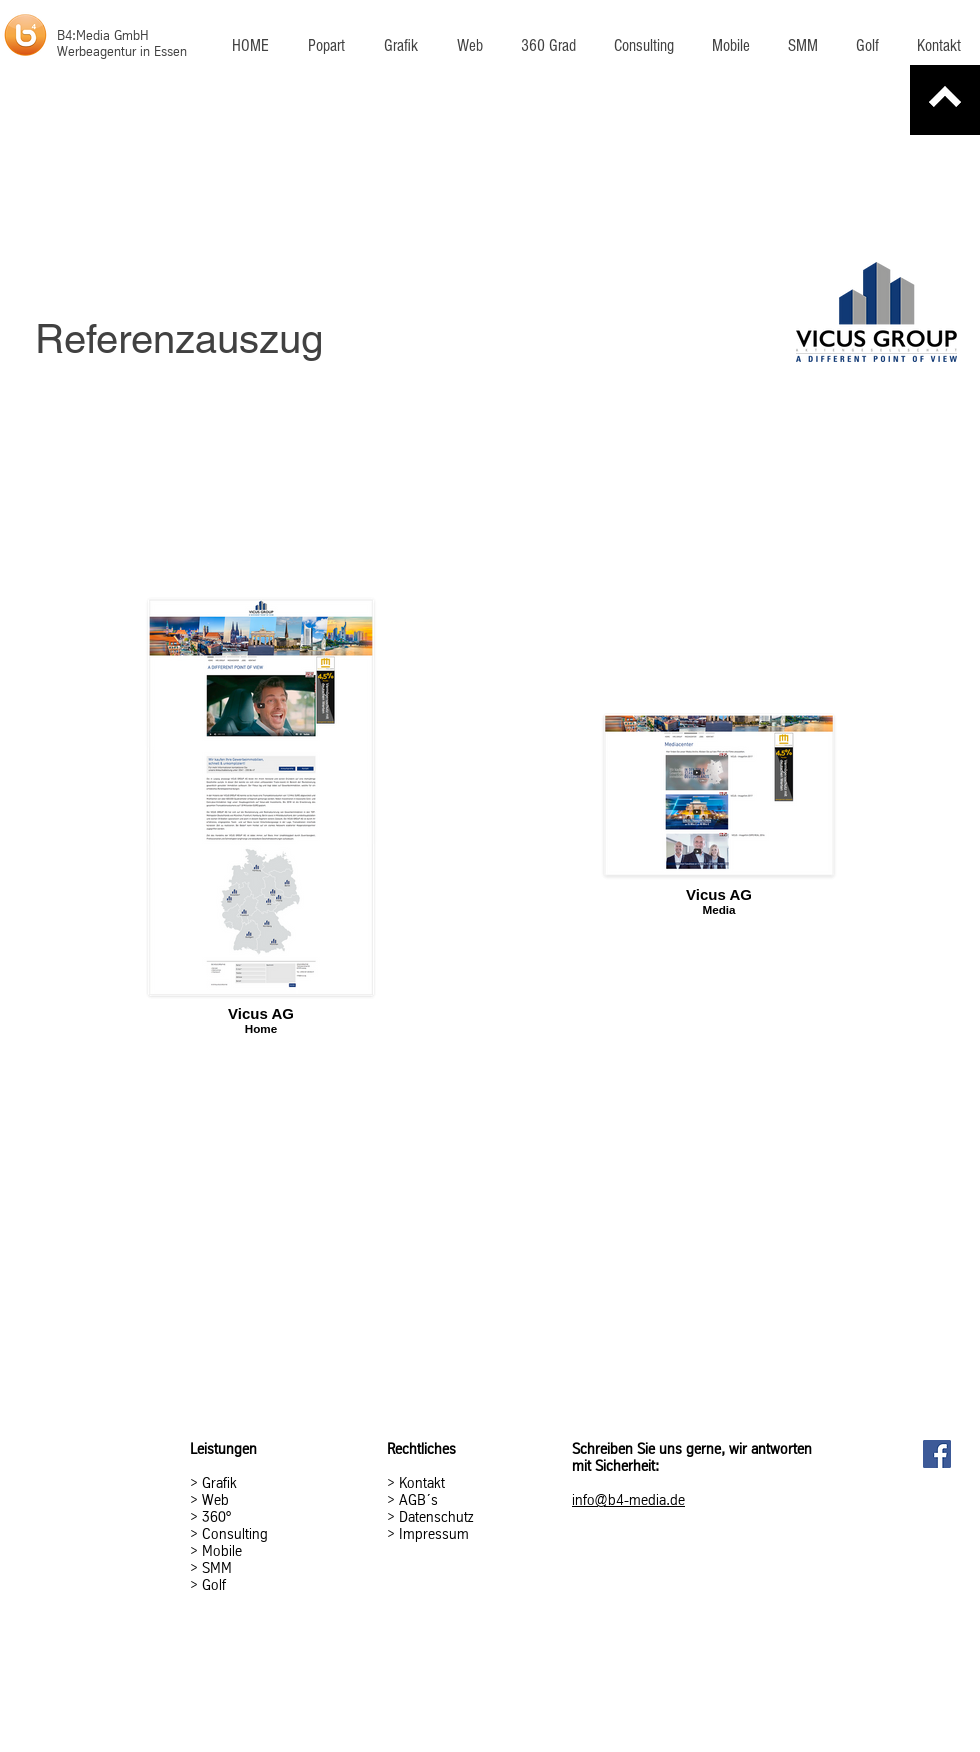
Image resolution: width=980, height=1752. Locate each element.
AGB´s (416, 1500)
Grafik (219, 1483)
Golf (214, 1585)
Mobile (222, 1551)
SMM (217, 1568)
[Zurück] (945, 100)
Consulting (235, 1534)
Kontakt (422, 1483)
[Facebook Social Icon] (937, 1454)
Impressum (434, 1534)
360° (216, 1517)
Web (215, 1500)
